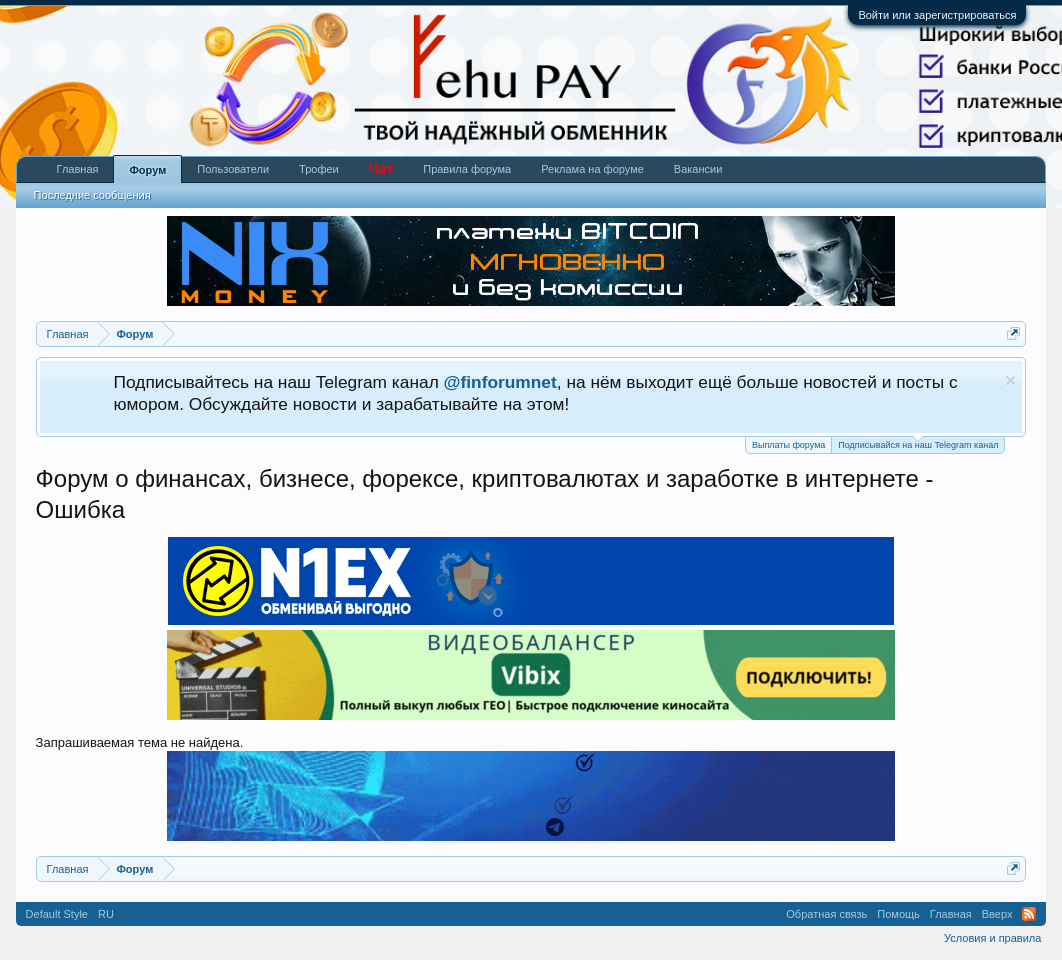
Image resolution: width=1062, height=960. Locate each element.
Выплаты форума (788, 445)
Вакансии (698, 169)
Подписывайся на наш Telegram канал (918, 443)
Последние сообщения (92, 195)
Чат (381, 169)
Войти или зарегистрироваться (937, 15)
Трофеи (319, 169)
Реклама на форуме (592, 169)
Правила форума (467, 169)
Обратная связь (826, 914)
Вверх (997, 914)
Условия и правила (992, 938)
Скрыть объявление (1010, 380)
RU (106, 914)
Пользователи (233, 169)
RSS (1029, 914)
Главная (78, 169)
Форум (147, 170)
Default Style (57, 914)
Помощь (898, 914)
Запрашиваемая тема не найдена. (140, 742)
